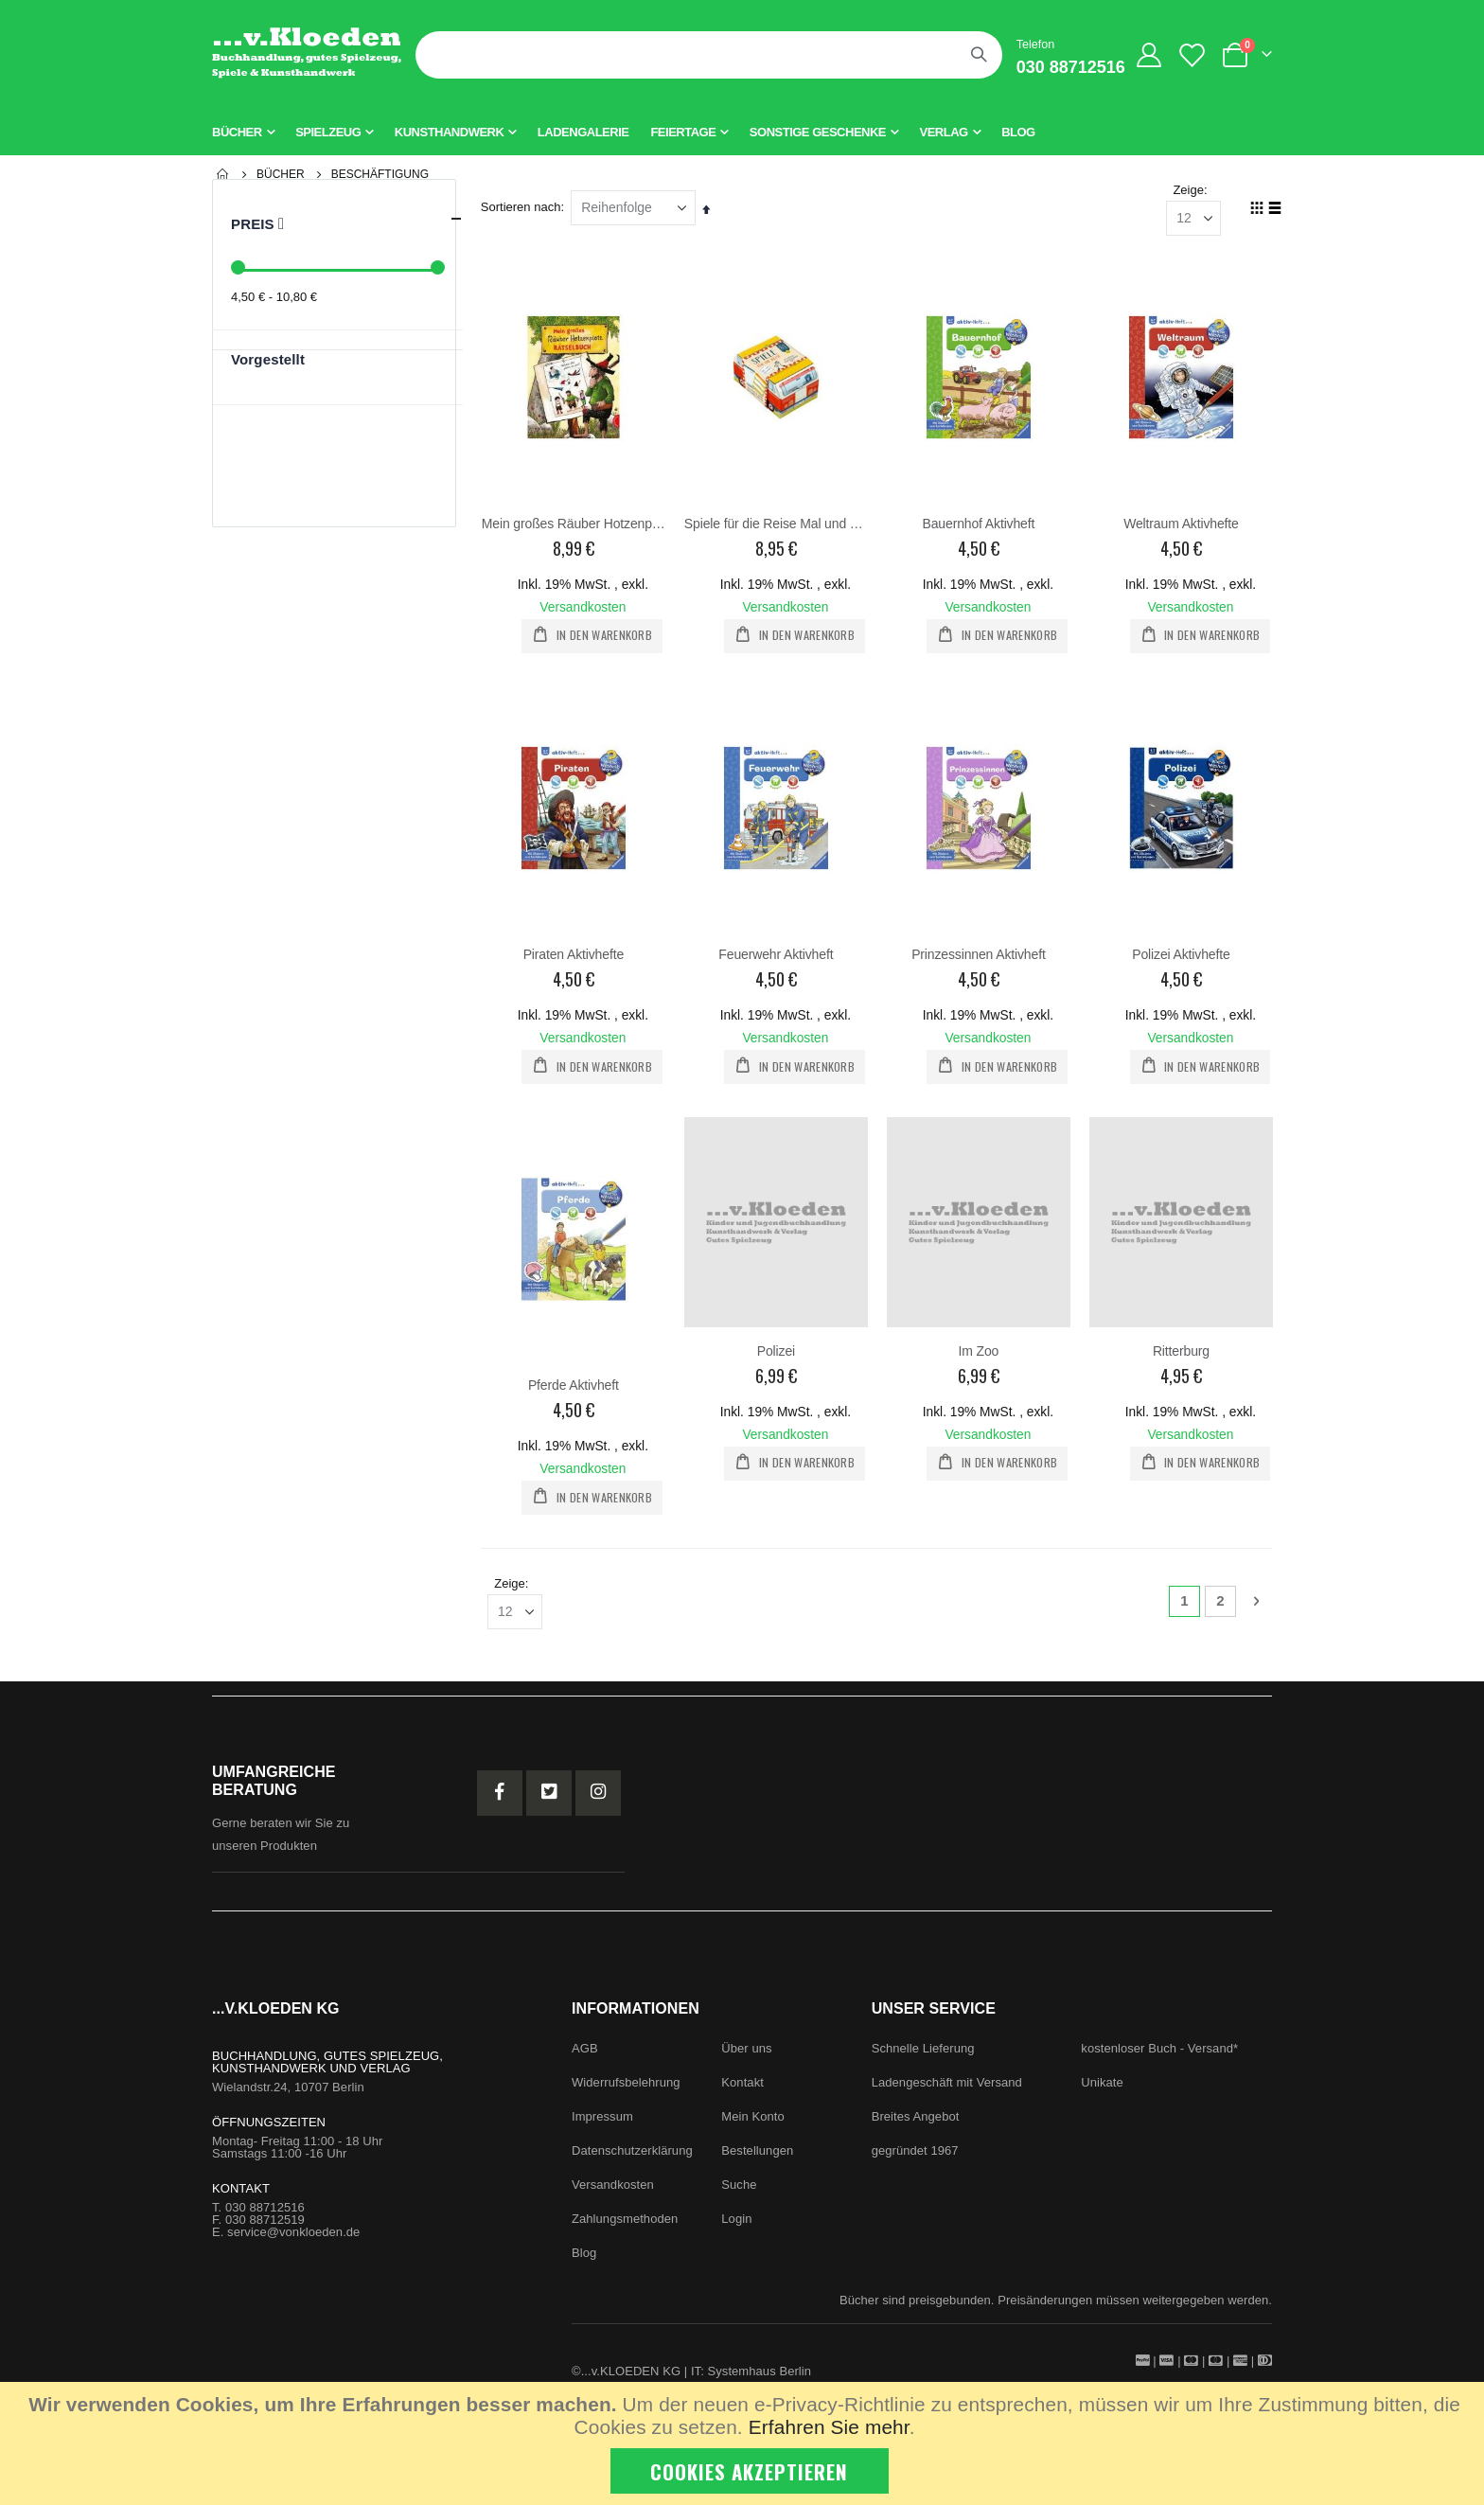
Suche (738, 2186)
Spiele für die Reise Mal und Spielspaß (777, 523)
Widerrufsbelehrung (626, 2084)
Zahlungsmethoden (625, 2220)
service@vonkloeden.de (293, 2234)
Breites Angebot (916, 2118)
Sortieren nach (522, 208)
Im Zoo (979, 1351)
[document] (744, 2443)
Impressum (602, 2118)
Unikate (1102, 2084)
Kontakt (742, 2084)
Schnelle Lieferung (923, 2050)
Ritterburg (1181, 1351)
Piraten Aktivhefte (574, 955)
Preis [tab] (347, 218)
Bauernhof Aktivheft (979, 523)
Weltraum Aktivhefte (1181, 523)
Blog (584, 2254)
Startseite (223, 174)
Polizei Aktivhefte (1180, 955)
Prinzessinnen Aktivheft (979, 955)
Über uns (746, 2050)
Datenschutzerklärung (632, 2152)
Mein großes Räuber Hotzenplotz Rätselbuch (574, 523)
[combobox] (708, 55)
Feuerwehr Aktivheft (776, 955)
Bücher (280, 174)
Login (736, 2220)
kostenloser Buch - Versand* (1159, 2050)
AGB (585, 2050)
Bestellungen (757, 2152)
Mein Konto (752, 2118)
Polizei (776, 1351)
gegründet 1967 (915, 2152)
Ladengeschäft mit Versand (947, 2084)
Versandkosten (584, 607)
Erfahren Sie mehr (829, 2427)
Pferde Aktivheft (574, 1386)
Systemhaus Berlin (760, 2373)
